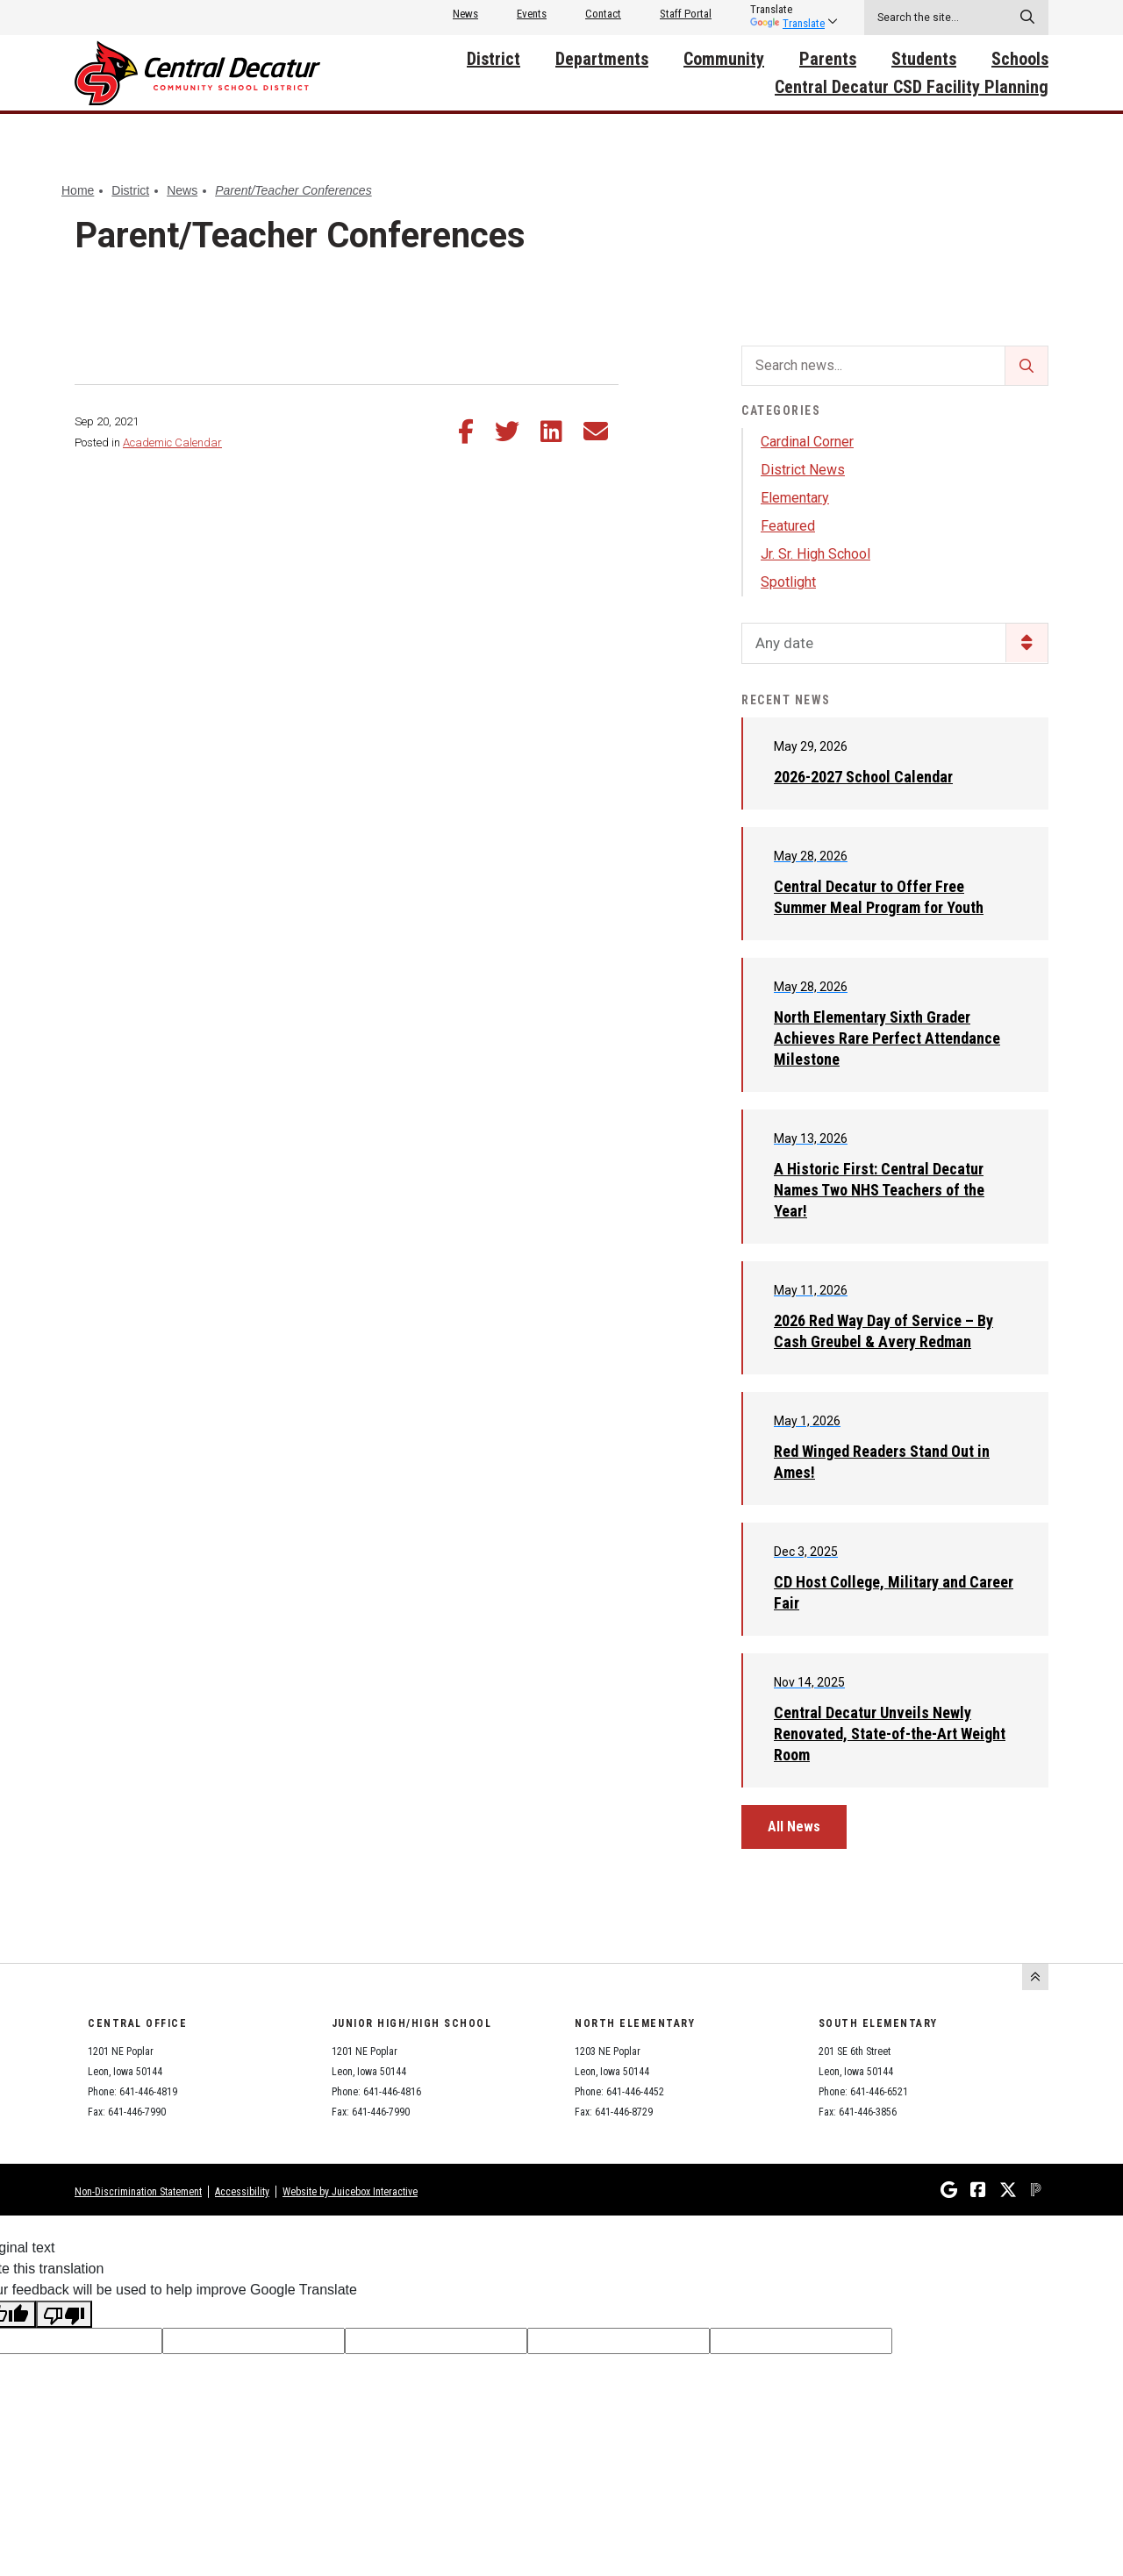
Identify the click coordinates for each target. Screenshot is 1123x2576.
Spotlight (788, 582)
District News (803, 469)
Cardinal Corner (807, 441)
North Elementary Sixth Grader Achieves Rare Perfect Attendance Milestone (887, 1038)
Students (923, 58)
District (493, 58)
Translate (787, 23)
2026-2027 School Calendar (863, 776)
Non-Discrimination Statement (138, 2192)
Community (723, 58)
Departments (601, 58)
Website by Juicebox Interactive (350, 2192)
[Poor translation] (64, 2314)
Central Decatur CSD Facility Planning (911, 86)
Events (532, 13)
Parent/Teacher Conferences (293, 190)
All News (794, 1826)
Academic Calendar (172, 442)
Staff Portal (686, 13)
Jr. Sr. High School (815, 554)
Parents (827, 58)
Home (77, 190)
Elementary (795, 497)
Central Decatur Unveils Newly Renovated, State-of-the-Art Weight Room (889, 1733)
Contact (603, 13)
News (465, 13)
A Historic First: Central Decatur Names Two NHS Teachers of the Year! (879, 1190)
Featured (788, 525)
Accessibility (242, 2192)
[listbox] (787, 10)
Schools (1019, 58)
